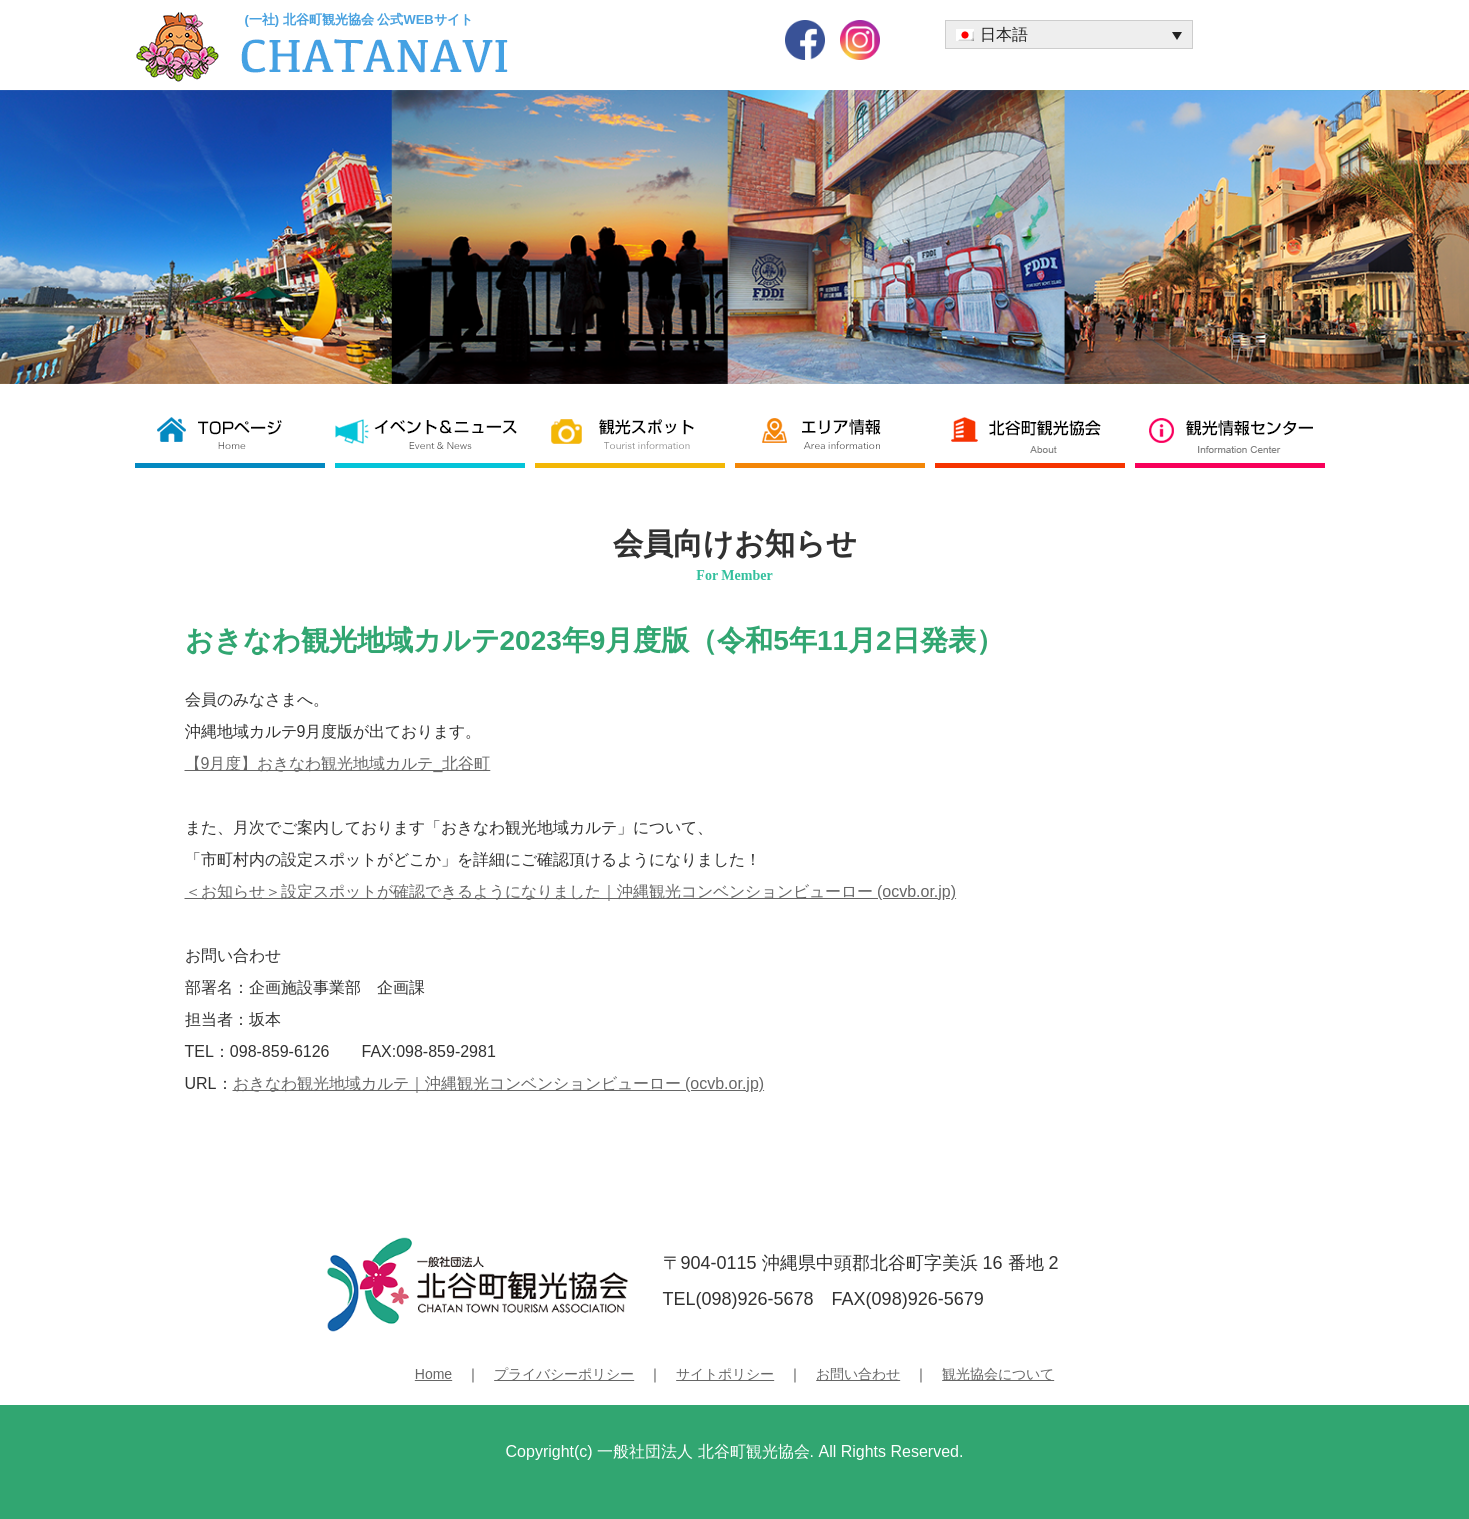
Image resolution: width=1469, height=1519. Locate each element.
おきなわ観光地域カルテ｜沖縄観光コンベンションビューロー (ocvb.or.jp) (499, 1083)
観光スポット (635, 433)
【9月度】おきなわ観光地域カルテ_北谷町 (338, 763)
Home (433, 1374)
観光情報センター (1235, 433)
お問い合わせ (858, 1374)
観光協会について (998, 1374)
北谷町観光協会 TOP (235, 433)
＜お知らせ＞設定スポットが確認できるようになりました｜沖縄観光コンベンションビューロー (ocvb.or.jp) (571, 891)
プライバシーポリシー (564, 1374)
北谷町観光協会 (1035, 433)
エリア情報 (835, 433)
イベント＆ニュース (435, 433)
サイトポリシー (725, 1374)
